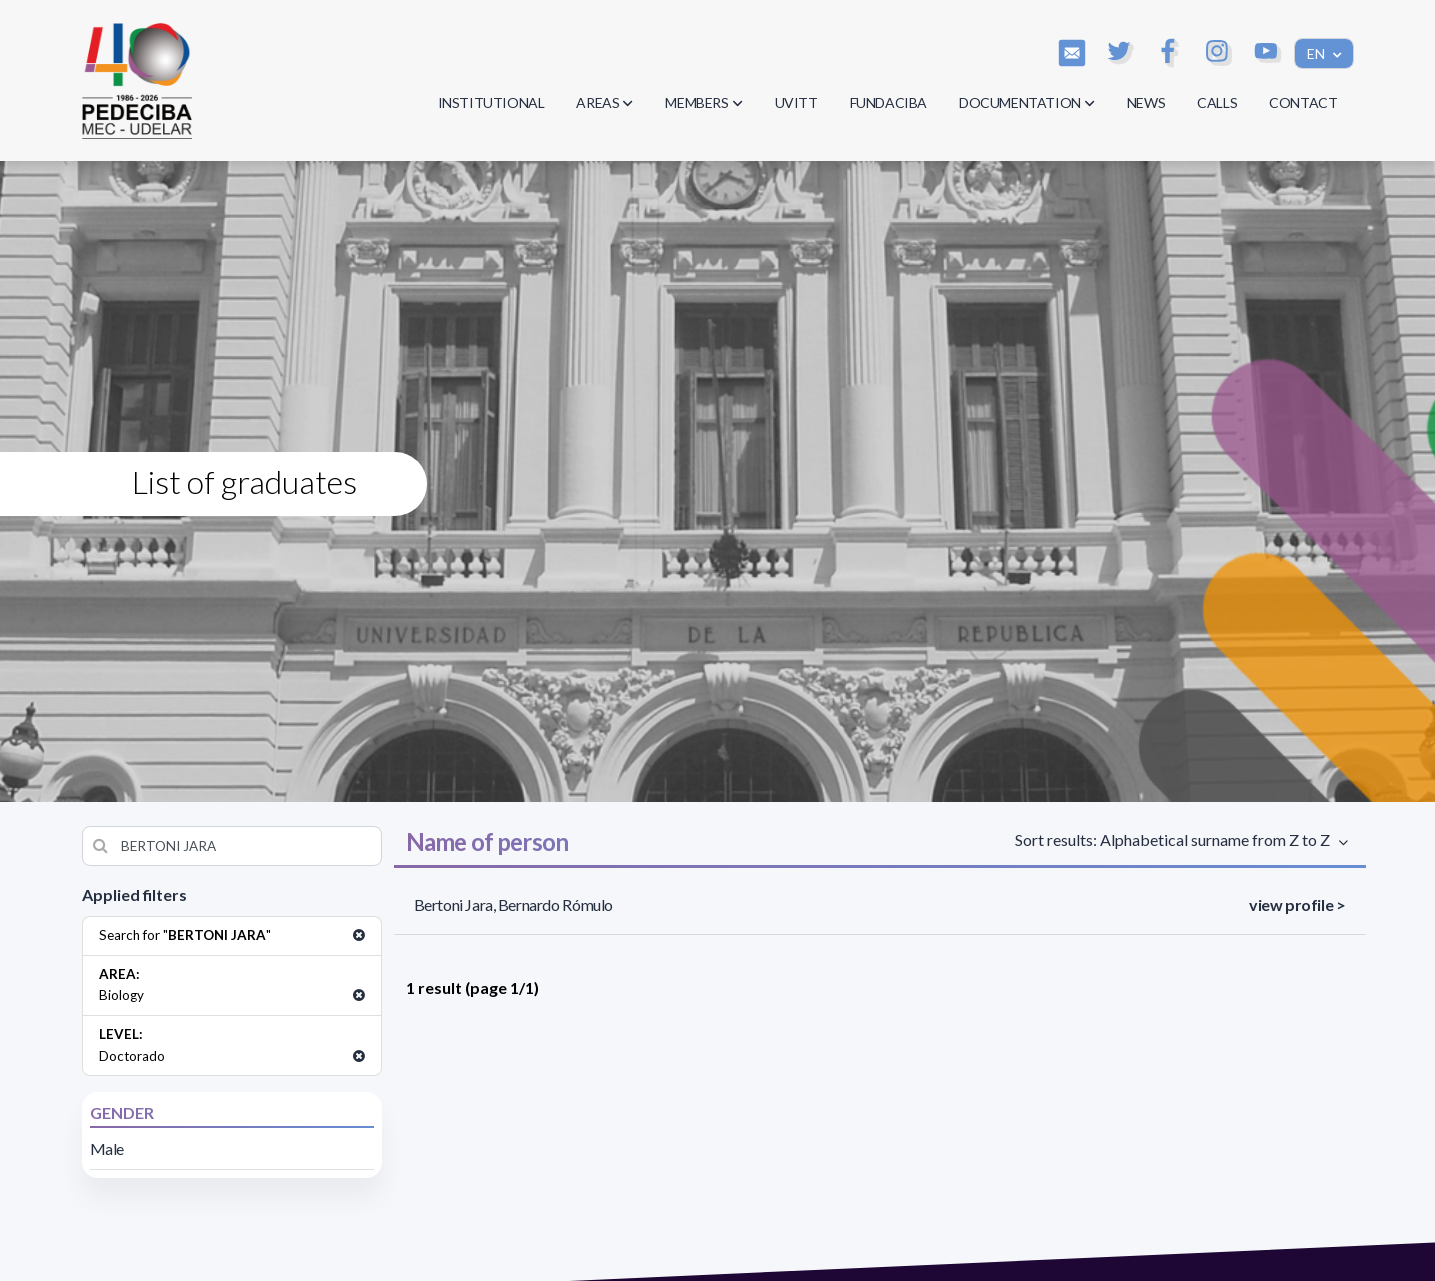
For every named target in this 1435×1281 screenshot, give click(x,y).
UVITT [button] (796, 102)
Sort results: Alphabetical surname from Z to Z (1176, 839)
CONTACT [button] (1303, 102)
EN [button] (1317, 53)
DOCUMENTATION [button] (1027, 102)
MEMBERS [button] (703, 102)
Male (107, 1148)
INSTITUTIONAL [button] (491, 102)
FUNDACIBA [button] (888, 102)
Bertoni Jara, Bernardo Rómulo (513, 904)
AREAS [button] (604, 102)
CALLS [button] (1217, 102)
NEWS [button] (1146, 102)
